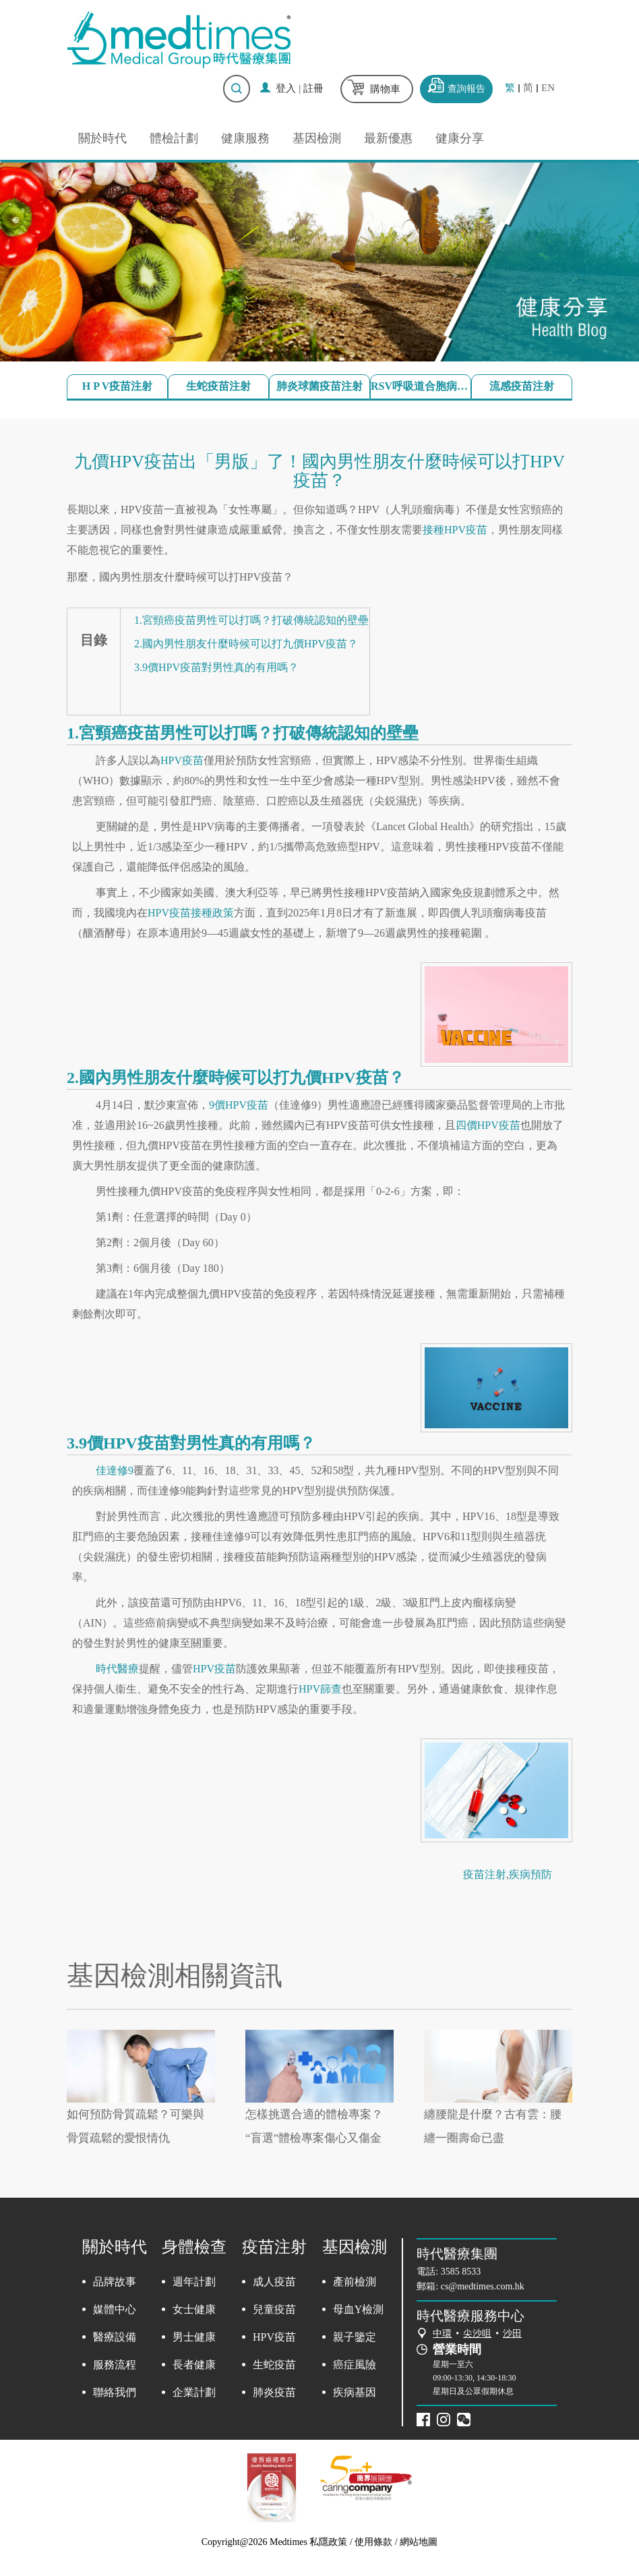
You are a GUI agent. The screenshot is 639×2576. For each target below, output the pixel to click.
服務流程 (114, 2364)
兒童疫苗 (274, 2309)
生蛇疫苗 (274, 2364)
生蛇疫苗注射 (218, 386)
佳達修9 (114, 1470)
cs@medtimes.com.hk (482, 2286)
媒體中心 (114, 2309)
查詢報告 (466, 89)
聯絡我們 (114, 2392)
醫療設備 (114, 2337)
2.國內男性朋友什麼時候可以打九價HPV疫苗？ (246, 643)
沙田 (512, 2334)
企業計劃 (194, 2392)
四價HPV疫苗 (488, 1125)
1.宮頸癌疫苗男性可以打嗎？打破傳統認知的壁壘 (251, 620)
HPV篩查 (320, 1689)
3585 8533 (461, 2271)
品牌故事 (114, 2281)
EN (548, 88)
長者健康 (194, 2364)
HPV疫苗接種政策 (191, 912)
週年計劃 (194, 2281)
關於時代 (102, 138)
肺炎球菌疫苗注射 (319, 386)
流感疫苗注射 (521, 386)
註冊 (313, 88)
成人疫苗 (274, 2281)
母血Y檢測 (358, 2309)
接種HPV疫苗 (455, 529)
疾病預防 (530, 1874)
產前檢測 (354, 2281)
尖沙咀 (477, 2334)
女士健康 (194, 2309)
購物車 (385, 89)
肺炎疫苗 (274, 2392)
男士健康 (194, 2337)
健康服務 (245, 138)
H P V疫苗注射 (117, 386)
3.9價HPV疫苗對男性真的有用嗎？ (216, 667)
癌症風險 (354, 2364)
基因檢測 (317, 138)
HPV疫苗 (182, 760)
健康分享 (459, 138)
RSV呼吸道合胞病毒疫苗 (420, 386)
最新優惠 (388, 138)
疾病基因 (354, 2392)
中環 (442, 2334)
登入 (286, 88)
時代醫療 (117, 1668)
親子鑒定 (354, 2337)
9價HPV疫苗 (238, 1105)
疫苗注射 (484, 1874)
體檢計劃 (174, 138)
